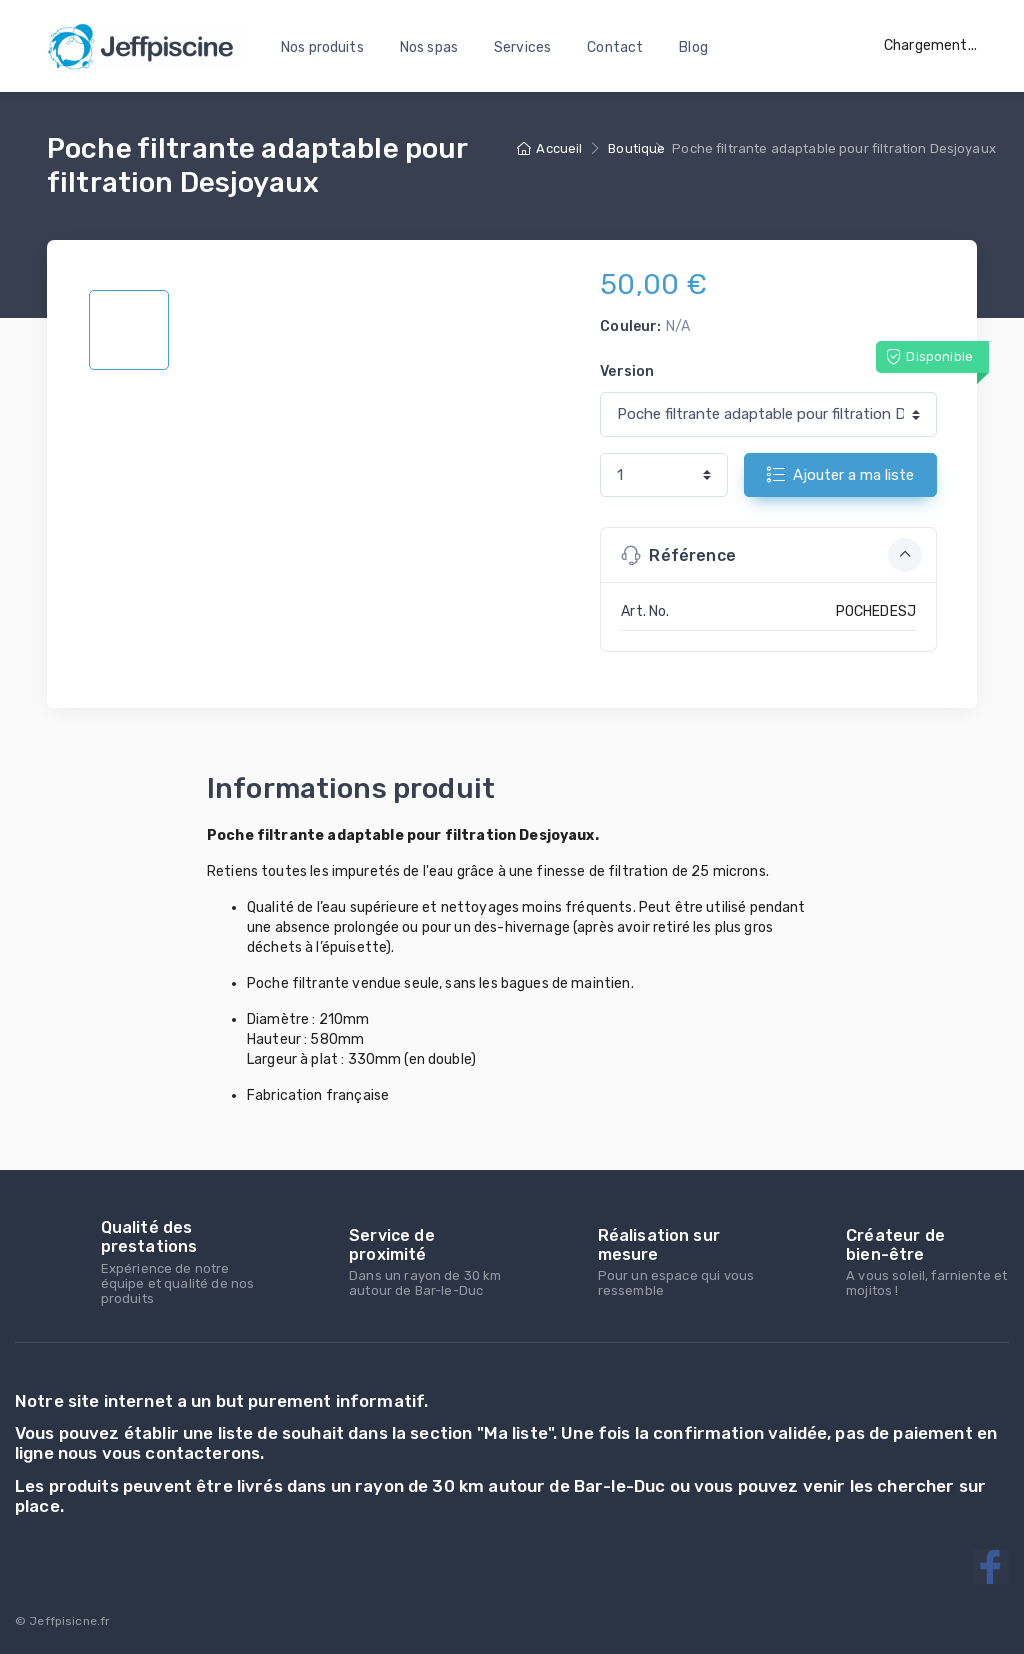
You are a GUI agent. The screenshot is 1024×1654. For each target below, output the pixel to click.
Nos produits (322, 47)
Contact (615, 47)
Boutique (636, 148)
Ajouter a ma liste (840, 474)
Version (627, 371)
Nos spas (429, 47)
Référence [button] (771, 555)
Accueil (549, 148)
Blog (693, 47)
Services (522, 47)
